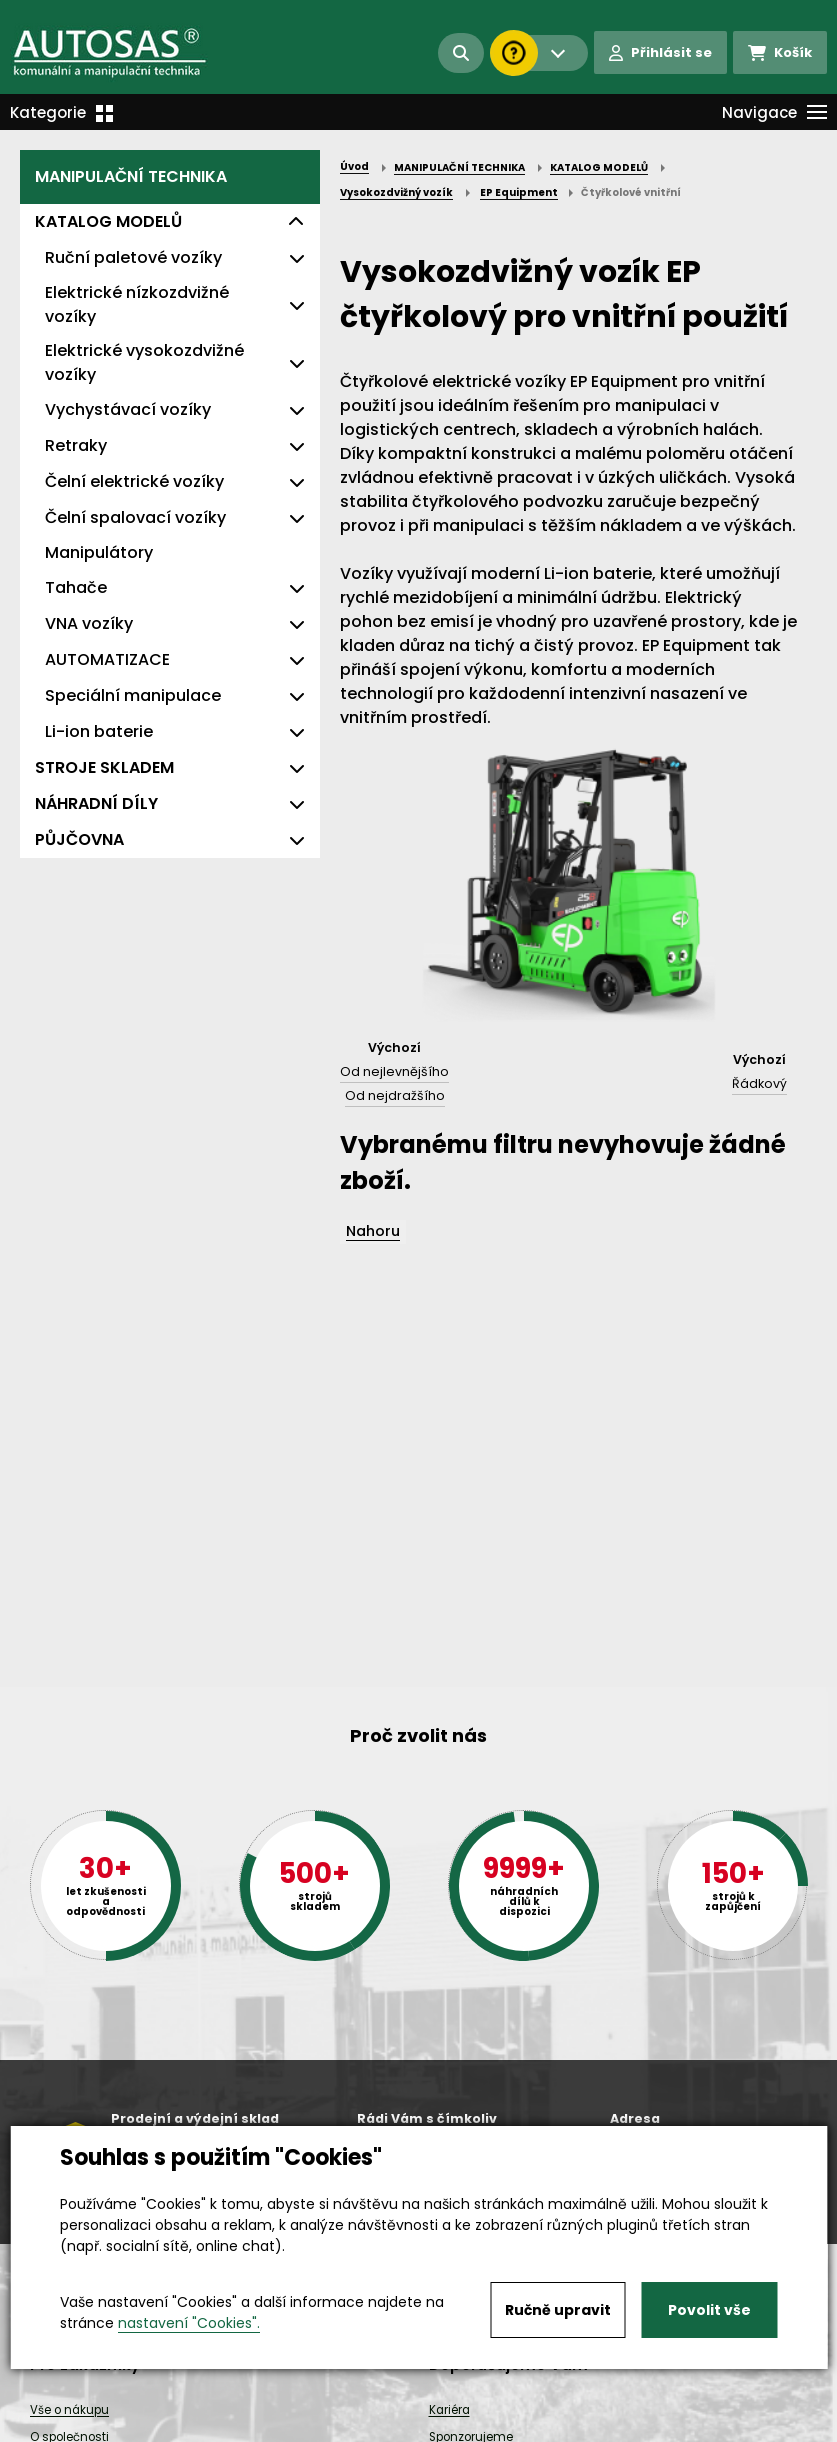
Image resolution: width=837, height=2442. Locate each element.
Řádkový (759, 1083)
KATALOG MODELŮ (108, 221)
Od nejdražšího (395, 1095)
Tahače (76, 587)
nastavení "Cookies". (189, 2323)
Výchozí (394, 1047)
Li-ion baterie (99, 731)
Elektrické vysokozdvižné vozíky (144, 362)
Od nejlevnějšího (394, 1071)
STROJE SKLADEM (104, 767)
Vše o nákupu (69, 2410)
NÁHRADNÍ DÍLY (96, 803)
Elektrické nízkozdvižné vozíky (137, 304)
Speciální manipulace (133, 695)
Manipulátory (99, 552)
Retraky (76, 445)
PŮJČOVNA (79, 839)
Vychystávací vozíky (128, 409)
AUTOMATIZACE (107, 659)
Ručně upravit (558, 2310)
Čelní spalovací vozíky (135, 517)
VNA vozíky (89, 623)
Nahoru (373, 1231)
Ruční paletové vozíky (133, 257)
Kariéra (449, 2410)
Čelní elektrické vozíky (134, 481)
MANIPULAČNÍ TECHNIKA (131, 176)
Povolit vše (709, 2310)
